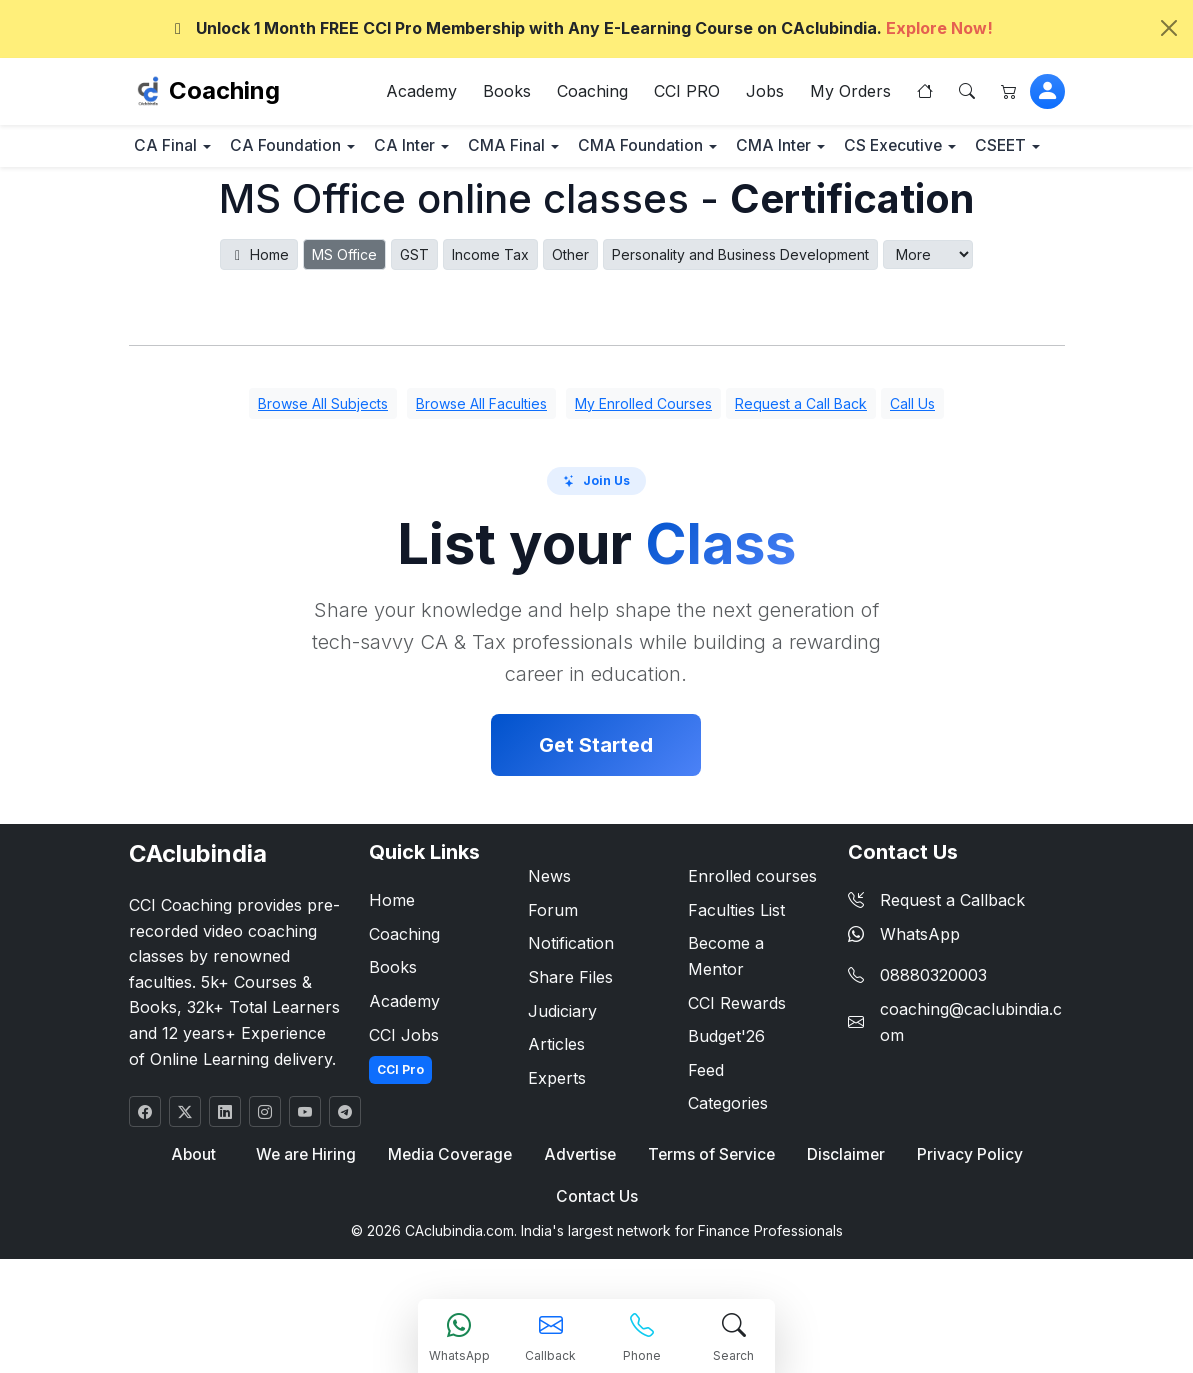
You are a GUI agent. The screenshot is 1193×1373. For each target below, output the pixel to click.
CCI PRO (687, 94)
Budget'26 (726, 1095)
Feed (706, 1129)
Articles (556, 1103)
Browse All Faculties (481, 462)
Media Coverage (452, 1213)
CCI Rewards (737, 1061)
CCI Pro (400, 1128)
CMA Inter (869, 151)
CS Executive (193, 203)
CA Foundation (312, 151)
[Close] (1169, 28)
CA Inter (448, 151)
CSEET (320, 203)
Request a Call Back (801, 462)
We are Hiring (309, 1213)
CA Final (175, 151)
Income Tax (490, 313)
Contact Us (597, 1257)
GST (414, 313)
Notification (571, 1002)
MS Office (344, 313)
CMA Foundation (719, 151)
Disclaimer (842, 1213)
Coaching (224, 93)
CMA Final (568, 151)
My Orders (850, 94)
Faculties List (736, 969)
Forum (553, 969)
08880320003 (933, 1034)
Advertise (580, 1213)
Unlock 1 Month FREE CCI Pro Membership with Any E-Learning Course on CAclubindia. (580, 28)
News (549, 935)
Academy (421, 94)
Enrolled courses (752, 935)
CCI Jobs (404, 1093)
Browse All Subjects (323, 462)
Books (507, 94)
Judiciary (562, 1069)
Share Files (570, 1036)
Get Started (596, 804)
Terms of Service (709, 1213)
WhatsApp (904, 993)
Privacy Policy (964, 1213)
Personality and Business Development (740, 313)
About (199, 1213)
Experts (557, 1137)
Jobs (765, 94)
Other (570, 313)
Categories (728, 1162)
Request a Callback (936, 959)
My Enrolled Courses (643, 462)
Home (259, 313)
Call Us (912, 462)
